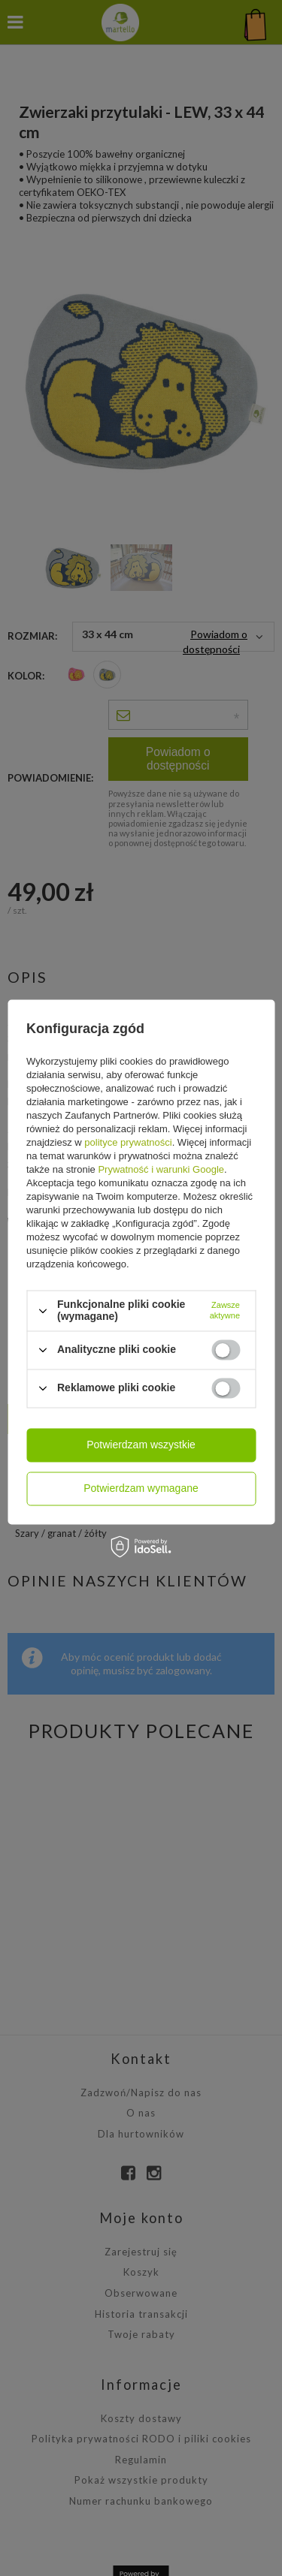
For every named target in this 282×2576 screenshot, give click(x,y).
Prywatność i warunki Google (161, 1170)
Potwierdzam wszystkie (141, 1445)
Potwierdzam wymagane (141, 1488)
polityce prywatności (127, 1143)
